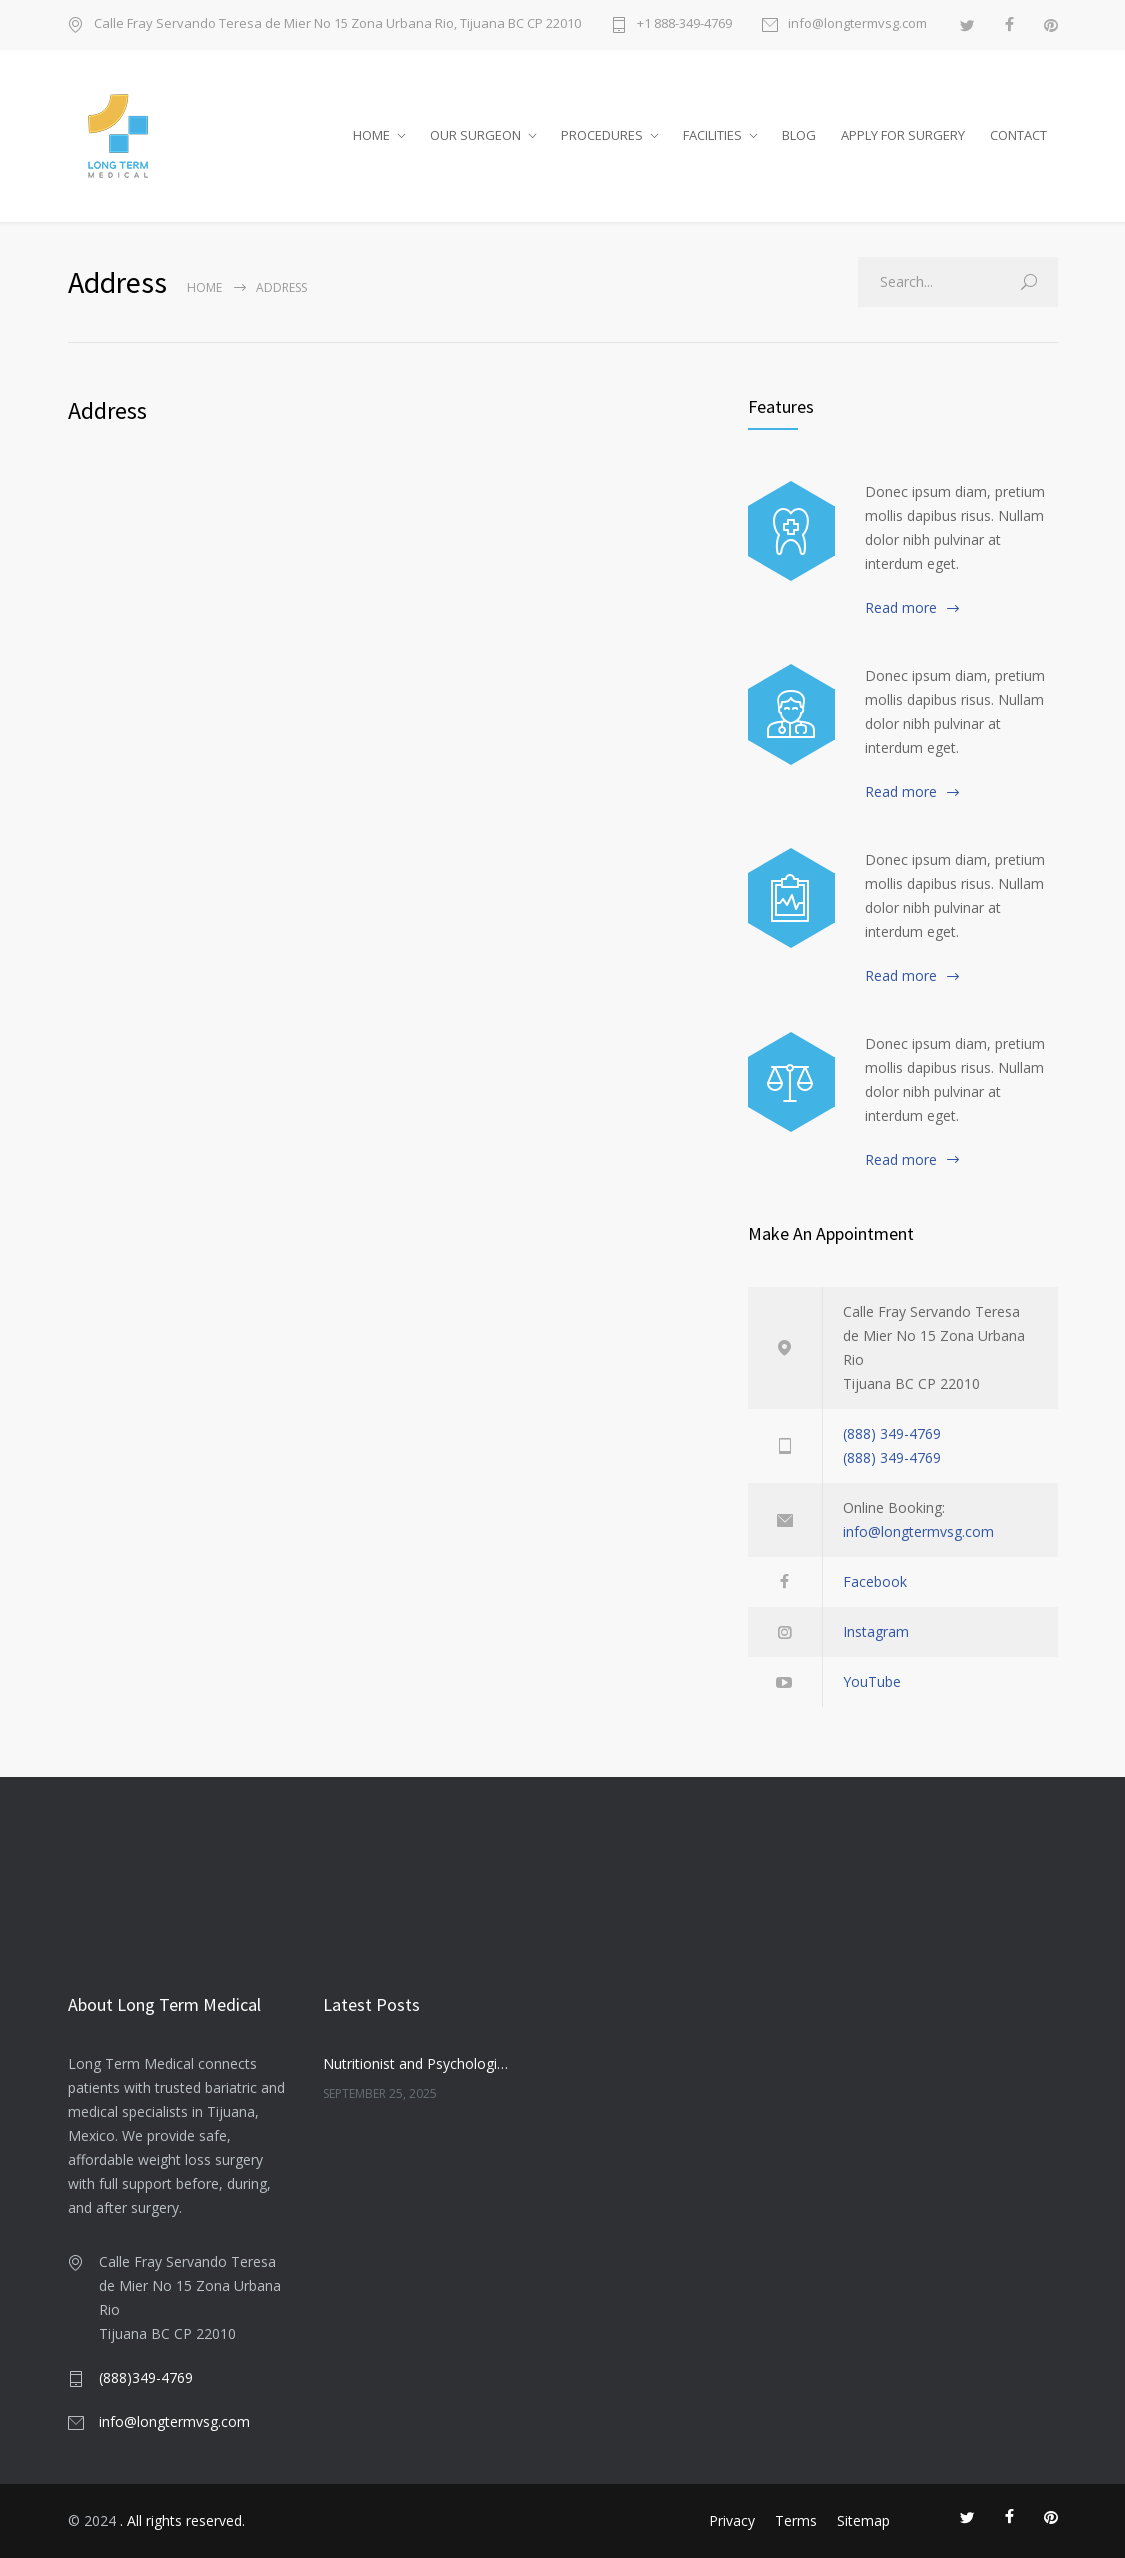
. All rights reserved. (182, 2520)
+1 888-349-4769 (684, 24)
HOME (371, 135)
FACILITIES (712, 135)
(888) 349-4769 (892, 1433)
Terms (796, 2520)
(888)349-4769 (146, 2377)
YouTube (872, 1681)
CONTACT (1018, 135)
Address (107, 410)
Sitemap (863, 2520)
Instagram (876, 1631)
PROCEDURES (602, 135)
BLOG (799, 135)
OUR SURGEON (475, 135)
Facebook (875, 1581)
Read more (901, 607)
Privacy (732, 2520)
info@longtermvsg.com (857, 24)
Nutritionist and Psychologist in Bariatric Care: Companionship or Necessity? (418, 2063)
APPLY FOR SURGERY (903, 135)
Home (204, 287)
